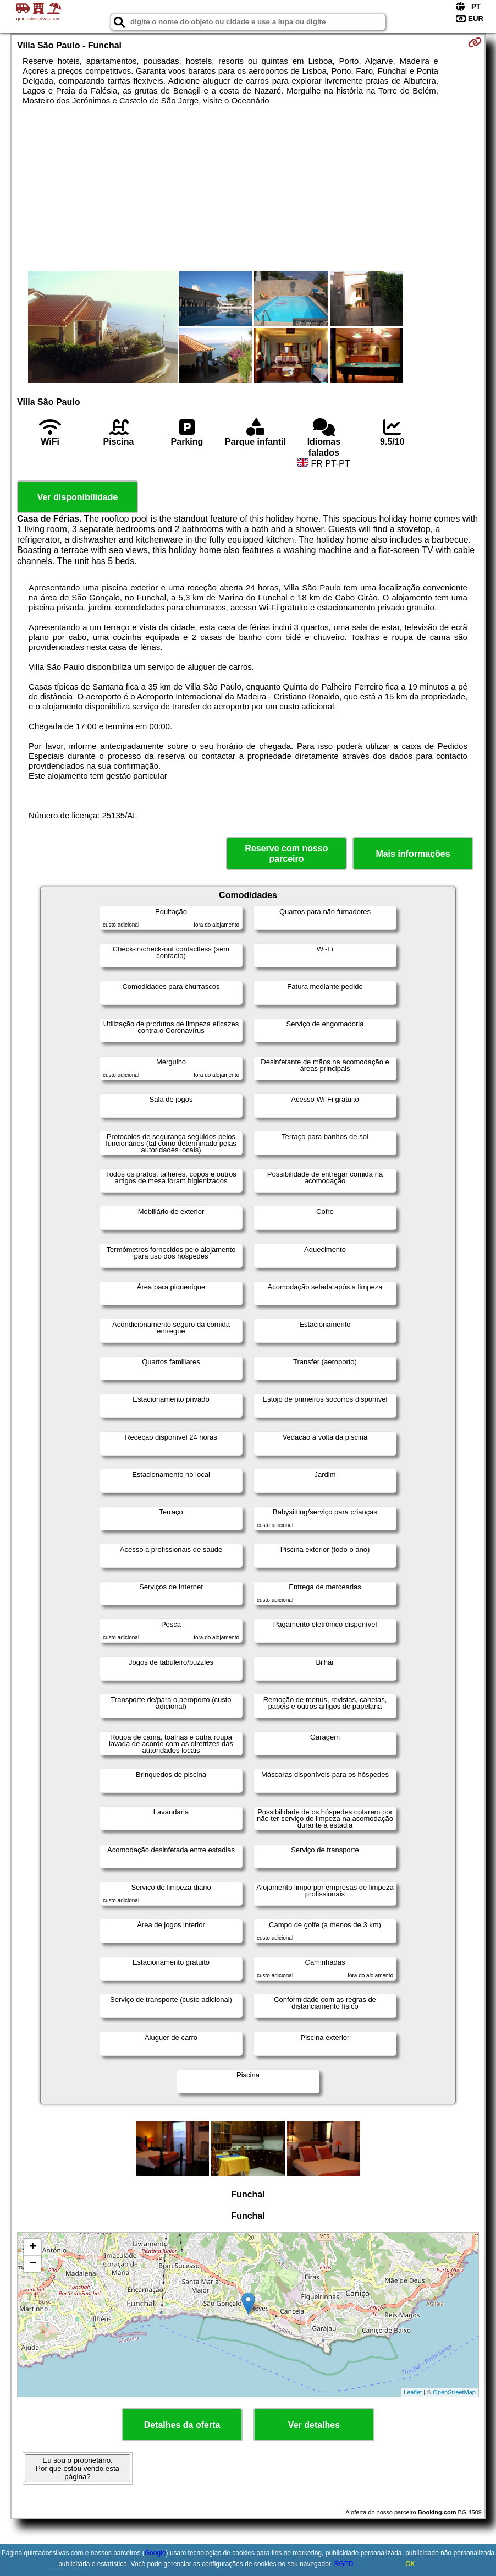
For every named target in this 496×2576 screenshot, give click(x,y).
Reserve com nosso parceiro (286, 853)
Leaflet (413, 2392)
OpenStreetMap (454, 2392)
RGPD (344, 2564)
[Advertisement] (248, 188)
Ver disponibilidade (77, 497)
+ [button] (32, 2247)
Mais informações (413, 853)
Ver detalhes (314, 2425)
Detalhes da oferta (182, 2425)
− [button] (32, 2264)
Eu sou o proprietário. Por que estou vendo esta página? (77, 2468)
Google (155, 2553)
